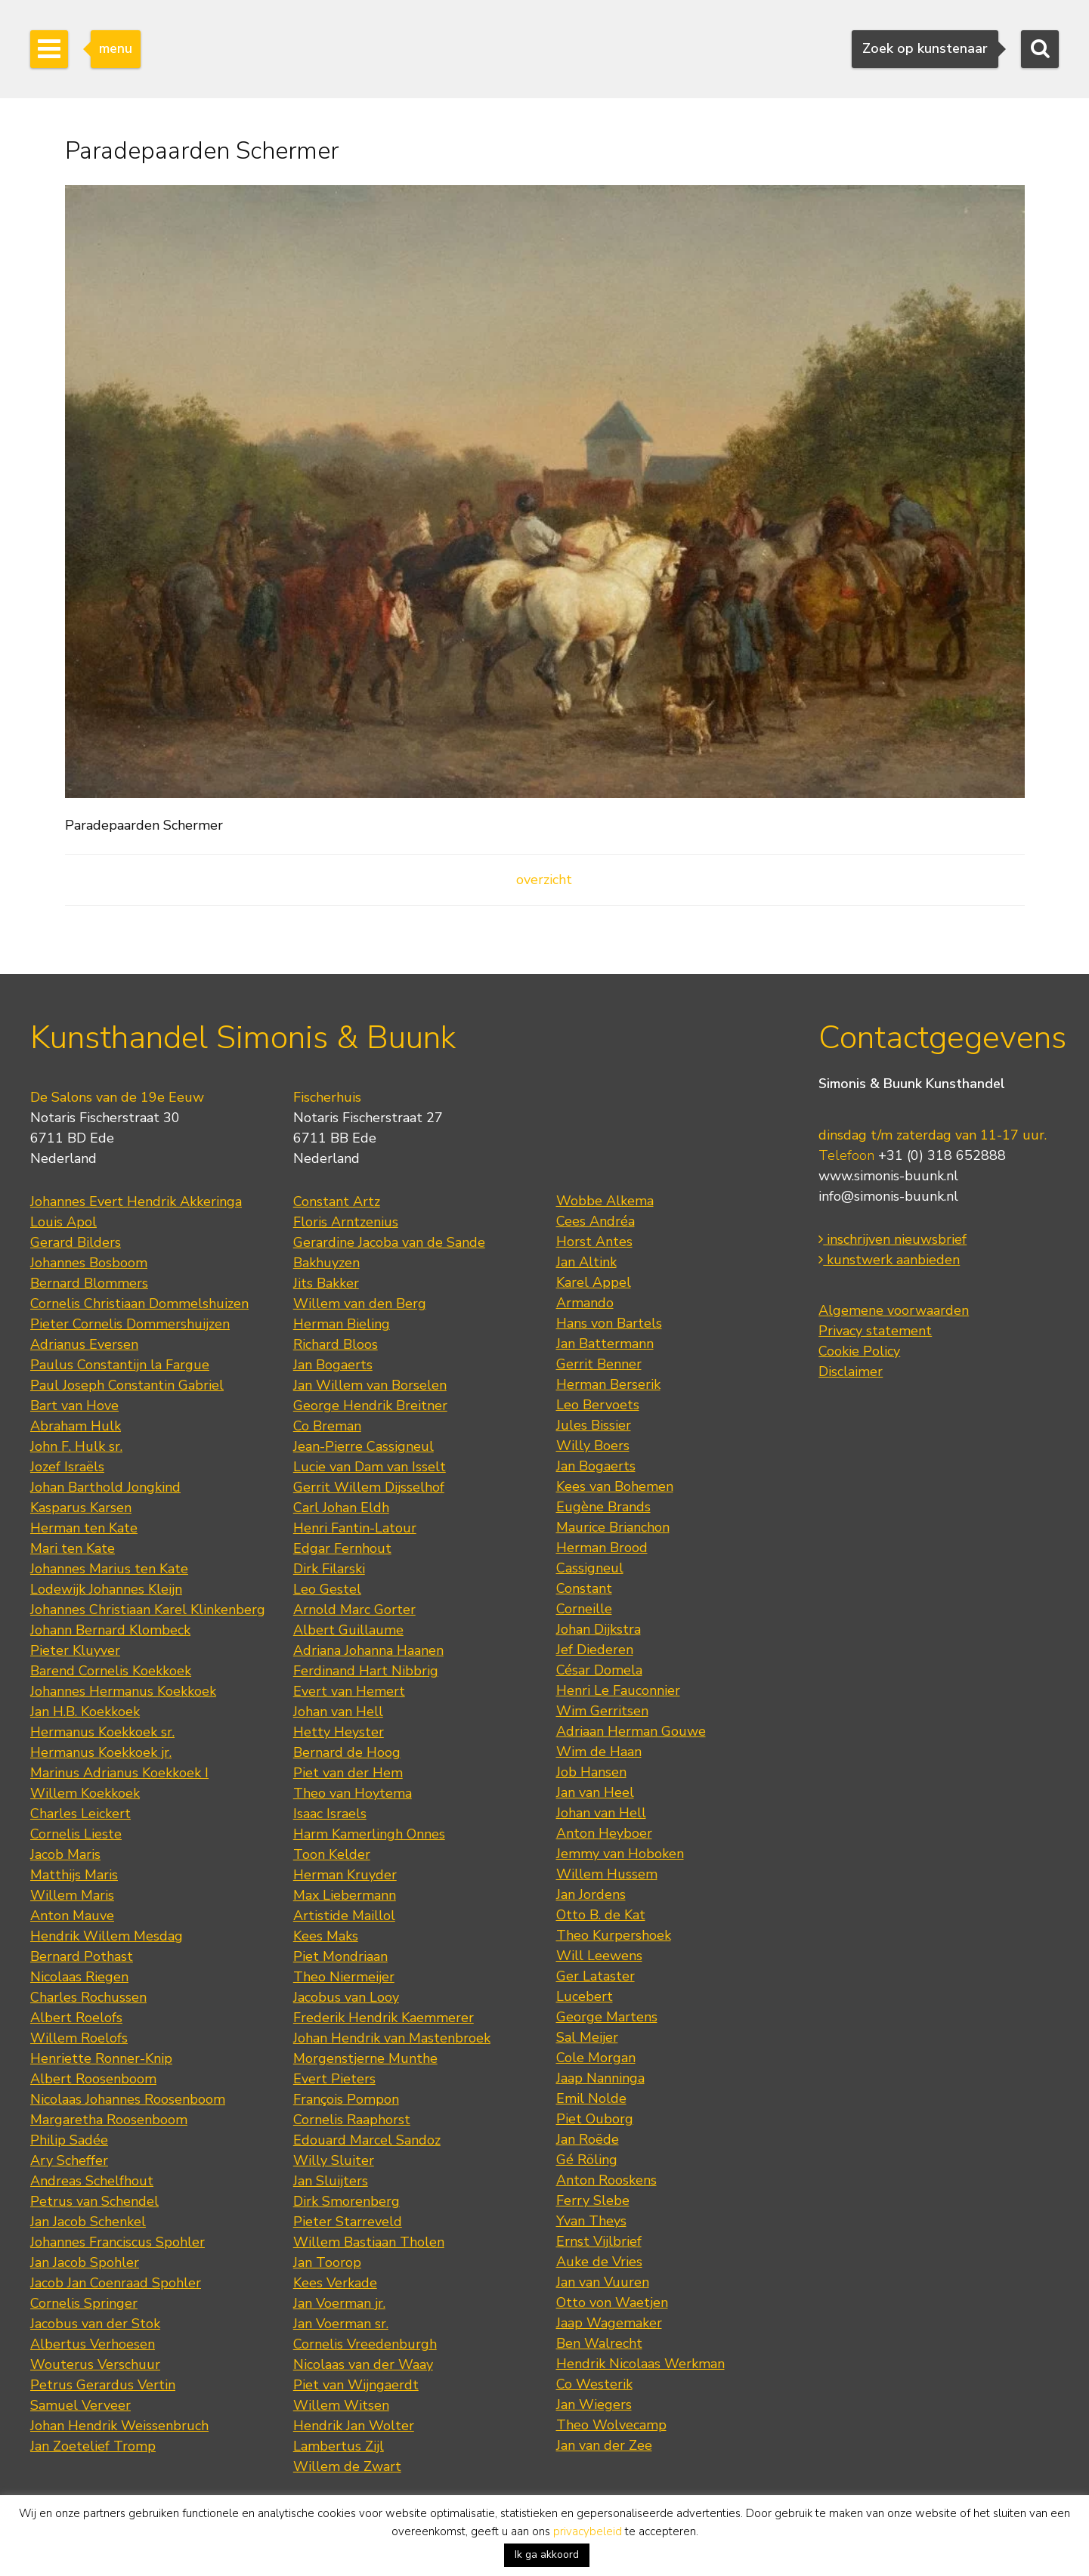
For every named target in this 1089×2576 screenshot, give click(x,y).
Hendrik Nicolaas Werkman (640, 2364)
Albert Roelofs (76, 2018)
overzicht (544, 880)
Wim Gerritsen (602, 1711)
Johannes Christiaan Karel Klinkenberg (147, 1609)
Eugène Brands (603, 1507)
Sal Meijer (587, 2037)
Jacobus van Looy (346, 1997)
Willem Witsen (341, 2405)
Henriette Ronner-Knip (101, 2058)
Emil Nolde (591, 2098)
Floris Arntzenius (345, 1222)
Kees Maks (325, 1936)
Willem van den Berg (359, 1303)
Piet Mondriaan (340, 1956)
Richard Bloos (335, 1344)
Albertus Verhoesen (92, 2344)
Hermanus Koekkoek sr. (102, 1732)
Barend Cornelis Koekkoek (110, 1671)
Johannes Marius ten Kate (109, 1569)
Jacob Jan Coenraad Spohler (115, 2283)
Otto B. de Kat (600, 1915)
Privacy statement (875, 1331)
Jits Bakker (326, 1283)
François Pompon (346, 2099)
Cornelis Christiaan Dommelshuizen (139, 1303)
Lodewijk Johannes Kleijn (106, 1589)
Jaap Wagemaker (609, 2323)
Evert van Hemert (349, 1691)
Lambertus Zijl (338, 2446)
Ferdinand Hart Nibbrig (365, 1671)
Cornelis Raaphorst (351, 2120)
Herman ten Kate (84, 1528)
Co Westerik (594, 2384)
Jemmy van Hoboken (620, 1854)
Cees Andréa (595, 1221)
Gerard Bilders (75, 1242)
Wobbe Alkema (605, 1201)
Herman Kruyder (345, 1875)
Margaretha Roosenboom (108, 2120)
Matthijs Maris (74, 1875)
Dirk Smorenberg (346, 2201)
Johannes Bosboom (88, 1263)
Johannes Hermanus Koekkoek (123, 1691)
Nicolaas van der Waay (363, 2364)
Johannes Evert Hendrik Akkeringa (136, 1201)
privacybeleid (587, 2531)
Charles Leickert (80, 1813)
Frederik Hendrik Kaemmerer (383, 2018)
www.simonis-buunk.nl (888, 1176)
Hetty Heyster (338, 1732)
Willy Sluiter (333, 2160)
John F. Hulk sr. (76, 1446)
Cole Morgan (596, 2058)
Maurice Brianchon (613, 1527)
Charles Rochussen (88, 1997)
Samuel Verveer (80, 2405)
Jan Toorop (327, 2262)
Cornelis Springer (84, 2303)
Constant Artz (336, 1201)
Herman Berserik (608, 1384)
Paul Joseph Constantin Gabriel (127, 1385)
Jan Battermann (605, 1343)
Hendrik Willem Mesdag (106, 1936)
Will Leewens (599, 1956)
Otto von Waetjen (612, 2302)
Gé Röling (586, 2160)
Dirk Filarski (329, 1569)
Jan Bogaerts (333, 1365)
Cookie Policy (859, 1351)
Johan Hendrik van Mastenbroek (391, 2038)
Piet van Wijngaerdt (356, 2385)
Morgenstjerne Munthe (365, 2058)
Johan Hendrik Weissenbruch (119, 2426)
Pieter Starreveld (347, 2222)
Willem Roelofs (79, 2038)
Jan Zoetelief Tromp (93, 2446)
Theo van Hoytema (352, 1793)
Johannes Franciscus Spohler (117, 2242)
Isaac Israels (330, 1813)
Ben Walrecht (599, 2343)
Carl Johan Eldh (341, 1507)
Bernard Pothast (81, 1956)
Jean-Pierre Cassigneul (363, 1446)
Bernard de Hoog (347, 1752)
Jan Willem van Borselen (370, 1385)
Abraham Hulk (75, 1426)
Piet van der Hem (348, 1773)
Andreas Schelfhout (91, 2181)
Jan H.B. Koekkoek (85, 1711)
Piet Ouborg (594, 2119)
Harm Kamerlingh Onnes (369, 1834)
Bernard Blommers (89, 1283)
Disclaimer (850, 1371)
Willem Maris (72, 1895)
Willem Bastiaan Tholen (368, 2242)
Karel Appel (593, 1282)
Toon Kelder (331, 1854)
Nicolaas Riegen (79, 1977)
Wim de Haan (599, 1752)
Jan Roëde (587, 2139)
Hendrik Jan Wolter (353, 2426)
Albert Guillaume (348, 1630)
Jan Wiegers (594, 2404)
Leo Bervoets (597, 1405)
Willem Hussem (606, 1874)
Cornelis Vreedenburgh (365, 2344)
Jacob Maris (65, 1854)
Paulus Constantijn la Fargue (119, 1365)
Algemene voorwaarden (893, 1310)
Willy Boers (593, 1445)
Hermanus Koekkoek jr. (101, 1752)
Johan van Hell (338, 1711)
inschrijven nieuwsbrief (892, 1239)
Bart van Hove (74, 1405)
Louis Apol (63, 1222)
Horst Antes (594, 1241)
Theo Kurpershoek (613, 1935)
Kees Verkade (335, 2283)
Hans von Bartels (609, 1323)
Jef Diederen (594, 1650)
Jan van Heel (595, 1792)
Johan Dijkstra (598, 1629)
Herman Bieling (341, 1324)
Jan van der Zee (604, 2445)
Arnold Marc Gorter (354, 1609)
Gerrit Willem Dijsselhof (368, 1487)
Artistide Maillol (344, 1915)
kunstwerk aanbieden (889, 1260)
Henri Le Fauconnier (618, 1690)
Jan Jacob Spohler (84, 2262)
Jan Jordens (591, 1894)
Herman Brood (602, 1547)
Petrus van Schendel (94, 2201)
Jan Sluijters (330, 2181)
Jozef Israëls (67, 1467)
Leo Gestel (327, 1589)
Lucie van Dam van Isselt (369, 1467)
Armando (585, 1303)
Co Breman (327, 1426)
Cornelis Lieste (76, 1834)
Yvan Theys (591, 2221)
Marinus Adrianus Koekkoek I (119, 1773)
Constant (584, 1588)
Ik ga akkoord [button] (547, 2554)
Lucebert (584, 1996)
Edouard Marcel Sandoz (367, 2140)
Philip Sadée (69, 2140)
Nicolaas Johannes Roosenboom (127, 2099)
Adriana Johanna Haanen (368, 1650)
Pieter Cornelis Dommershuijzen (130, 1324)
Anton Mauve (72, 1915)
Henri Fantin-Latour (354, 1528)
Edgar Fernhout (342, 1548)
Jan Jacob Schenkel (88, 2222)
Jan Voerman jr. (339, 2303)
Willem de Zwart (347, 2466)
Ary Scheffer (69, 2160)
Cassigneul (589, 1568)
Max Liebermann (344, 1895)
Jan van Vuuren (602, 2282)
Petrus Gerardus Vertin (102, 2385)
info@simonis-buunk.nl (888, 1196)
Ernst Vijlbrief (599, 2241)
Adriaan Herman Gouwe (631, 1731)
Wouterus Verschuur (95, 2364)
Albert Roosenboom (93, 2079)
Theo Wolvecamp (611, 2425)
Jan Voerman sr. (340, 2324)
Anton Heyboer (604, 1833)
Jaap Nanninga (600, 2078)
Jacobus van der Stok (95, 2324)
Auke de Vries (599, 2262)
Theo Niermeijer (343, 1977)
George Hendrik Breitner (370, 1405)
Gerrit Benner (599, 1364)
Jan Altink (586, 1262)
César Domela (599, 1670)
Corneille (584, 1609)
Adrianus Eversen (84, 1344)
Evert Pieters (334, 2079)
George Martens (606, 2017)
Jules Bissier (593, 1425)
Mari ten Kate (72, 1548)
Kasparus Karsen (80, 1507)
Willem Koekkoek (85, 1793)
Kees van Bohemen (614, 1486)
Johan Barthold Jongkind (105, 1487)
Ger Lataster (595, 1976)
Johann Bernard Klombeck (110, 1630)
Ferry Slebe (593, 2200)
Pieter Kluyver (75, 1650)
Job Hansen (591, 1772)
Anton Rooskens (606, 2180)
